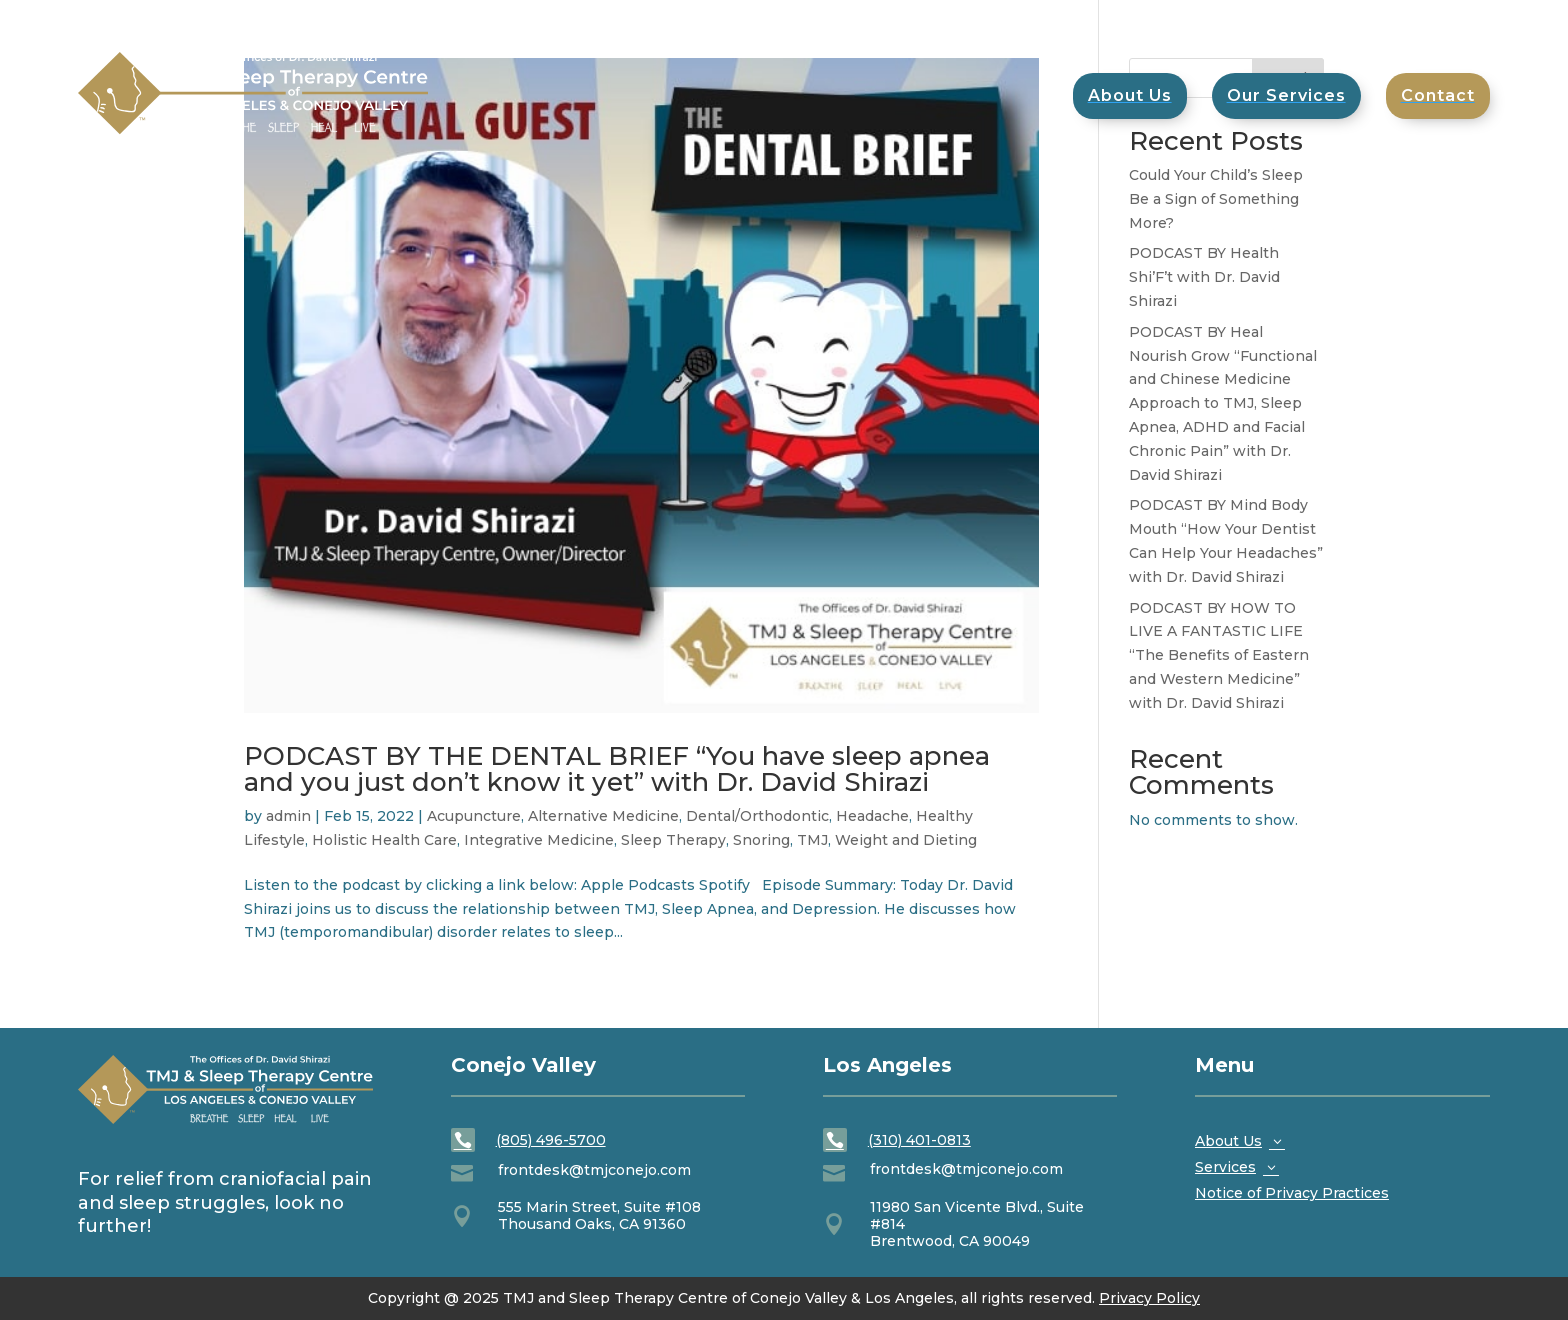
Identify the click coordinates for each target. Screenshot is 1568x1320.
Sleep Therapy (673, 840)
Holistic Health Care (384, 840)
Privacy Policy (1149, 1298)
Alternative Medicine (603, 816)
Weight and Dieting (906, 840)
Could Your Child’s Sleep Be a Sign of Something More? (1216, 199)
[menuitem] (1438, 96)
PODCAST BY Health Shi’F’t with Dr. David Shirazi (1204, 277)
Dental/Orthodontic (757, 816)
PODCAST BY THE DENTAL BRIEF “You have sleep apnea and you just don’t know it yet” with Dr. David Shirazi (617, 769)
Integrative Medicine (539, 840)
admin (288, 816)
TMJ (812, 840)
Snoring (761, 840)
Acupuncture (474, 816)
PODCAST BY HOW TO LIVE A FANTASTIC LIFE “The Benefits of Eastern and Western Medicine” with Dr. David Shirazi (1219, 655)
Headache (872, 816)
